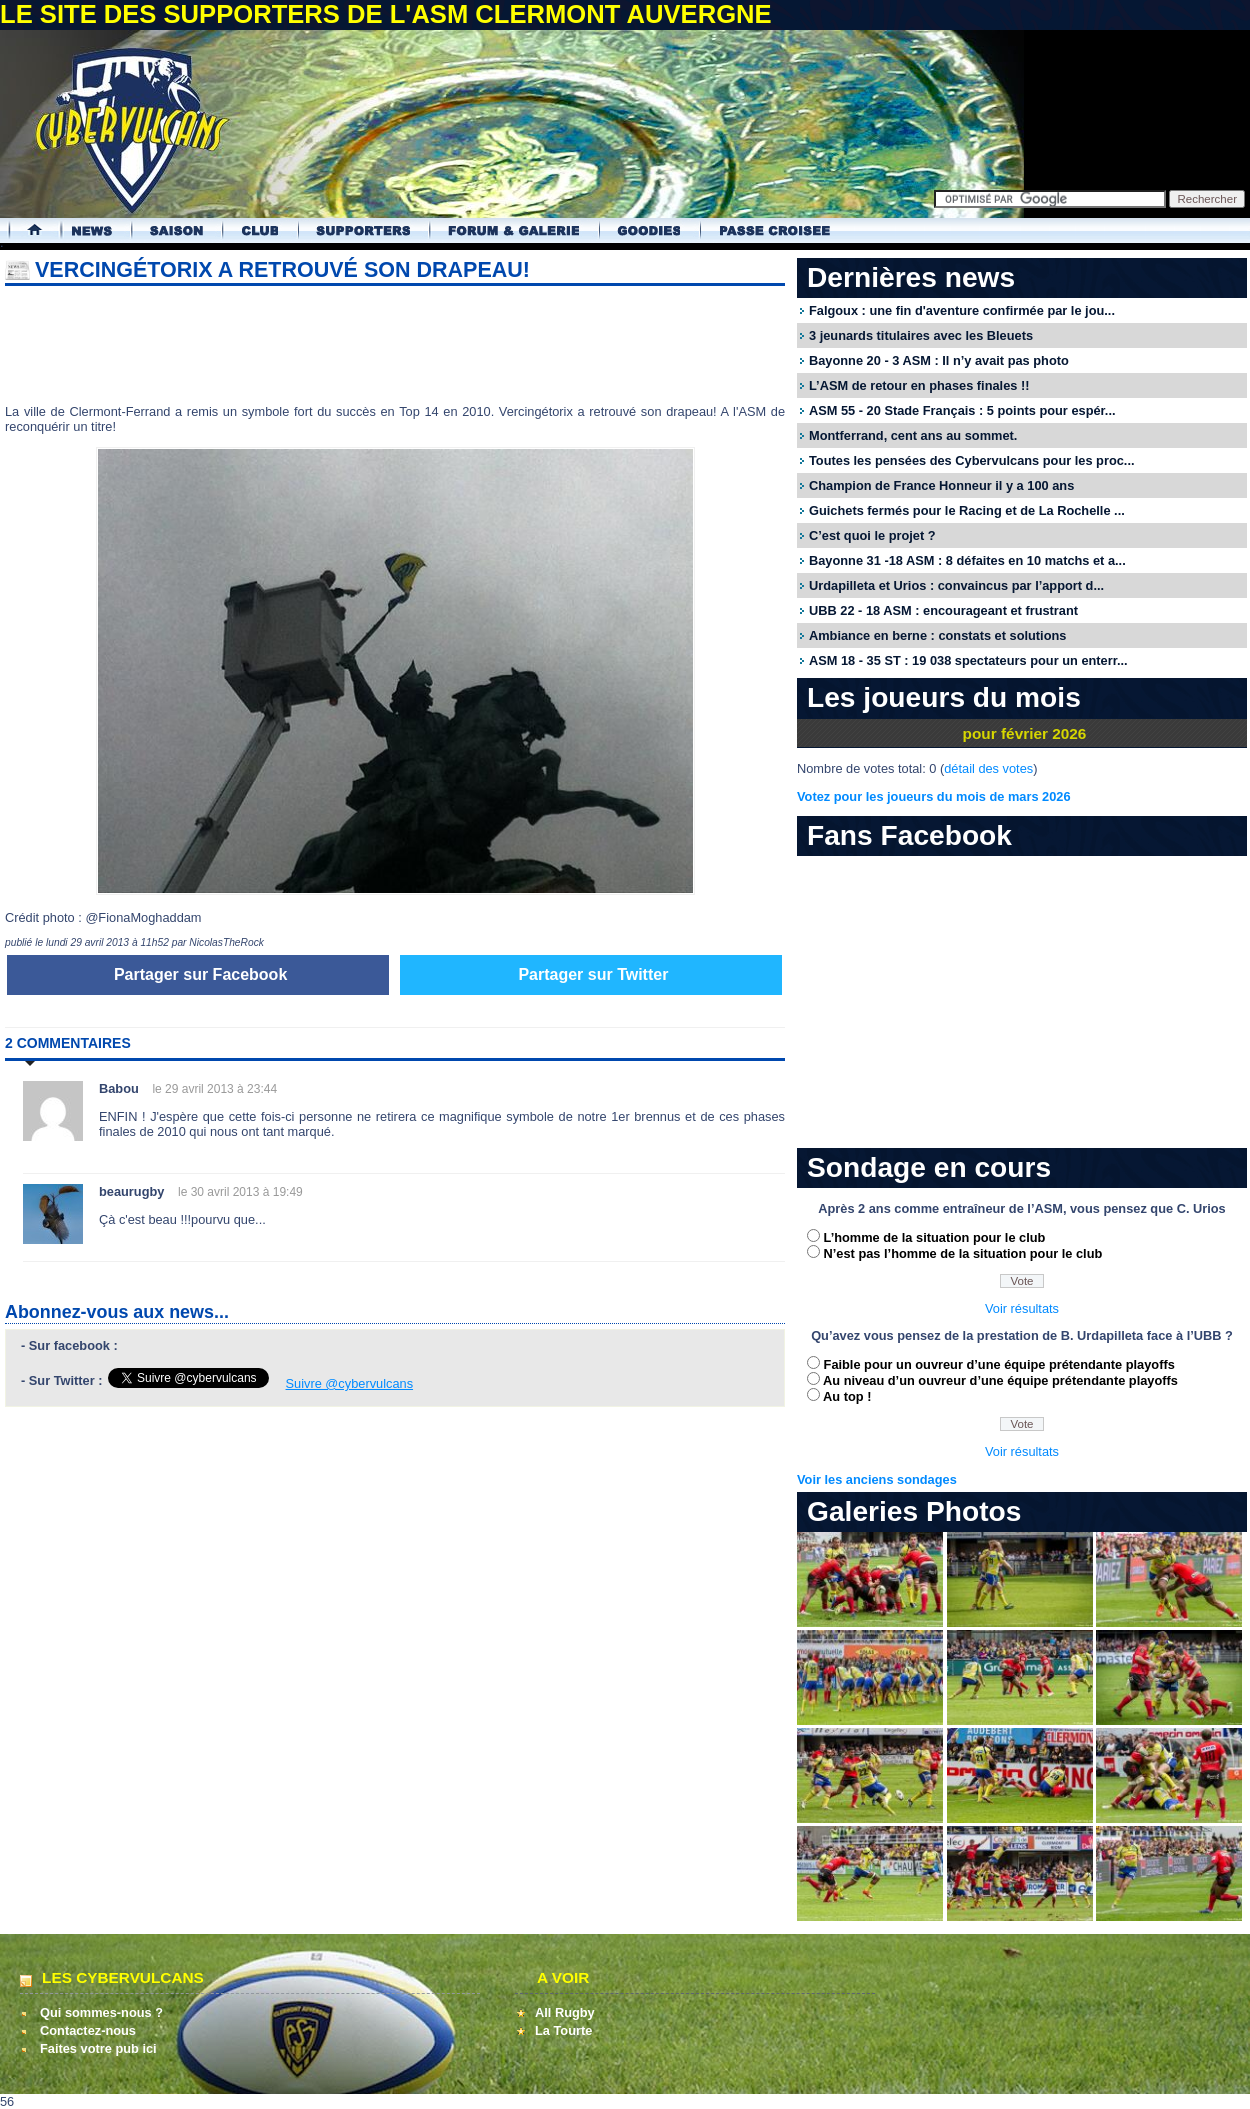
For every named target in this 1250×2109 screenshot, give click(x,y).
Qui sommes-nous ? (101, 2012)
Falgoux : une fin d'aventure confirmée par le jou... (962, 310)
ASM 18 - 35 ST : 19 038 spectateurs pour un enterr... (968, 660)
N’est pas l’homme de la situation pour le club (963, 1253)
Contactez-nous (88, 2030)
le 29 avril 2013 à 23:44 (214, 1089)
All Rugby (565, 2012)
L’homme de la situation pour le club (935, 1237)
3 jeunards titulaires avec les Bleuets (921, 335)
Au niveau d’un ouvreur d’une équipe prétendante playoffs (1000, 1380)
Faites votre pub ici (98, 2048)
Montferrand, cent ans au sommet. (913, 435)
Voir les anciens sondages (877, 1479)
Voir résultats (1022, 1308)
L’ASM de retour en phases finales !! (919, 385)
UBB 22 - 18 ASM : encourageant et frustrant (943, 610)
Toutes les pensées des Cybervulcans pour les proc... (972, 460)
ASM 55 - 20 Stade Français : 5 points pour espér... (962, 410)
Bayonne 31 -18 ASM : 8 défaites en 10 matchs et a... (967, 560)
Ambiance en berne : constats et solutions (937, 635)
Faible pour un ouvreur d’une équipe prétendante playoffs (999, 1364)
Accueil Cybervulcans (25, 230)
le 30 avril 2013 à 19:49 (240, 1192)
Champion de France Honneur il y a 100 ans (941, 485)
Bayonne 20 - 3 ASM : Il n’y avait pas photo (939, 360)
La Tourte (563, 2030)
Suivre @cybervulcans (350, 1383)
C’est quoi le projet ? (872, 535)
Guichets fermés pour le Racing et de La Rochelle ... (967, 510)
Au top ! (847, 1396)
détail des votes (988, 768)
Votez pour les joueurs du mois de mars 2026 (934, 796)
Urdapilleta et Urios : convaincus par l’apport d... (956, 585)
